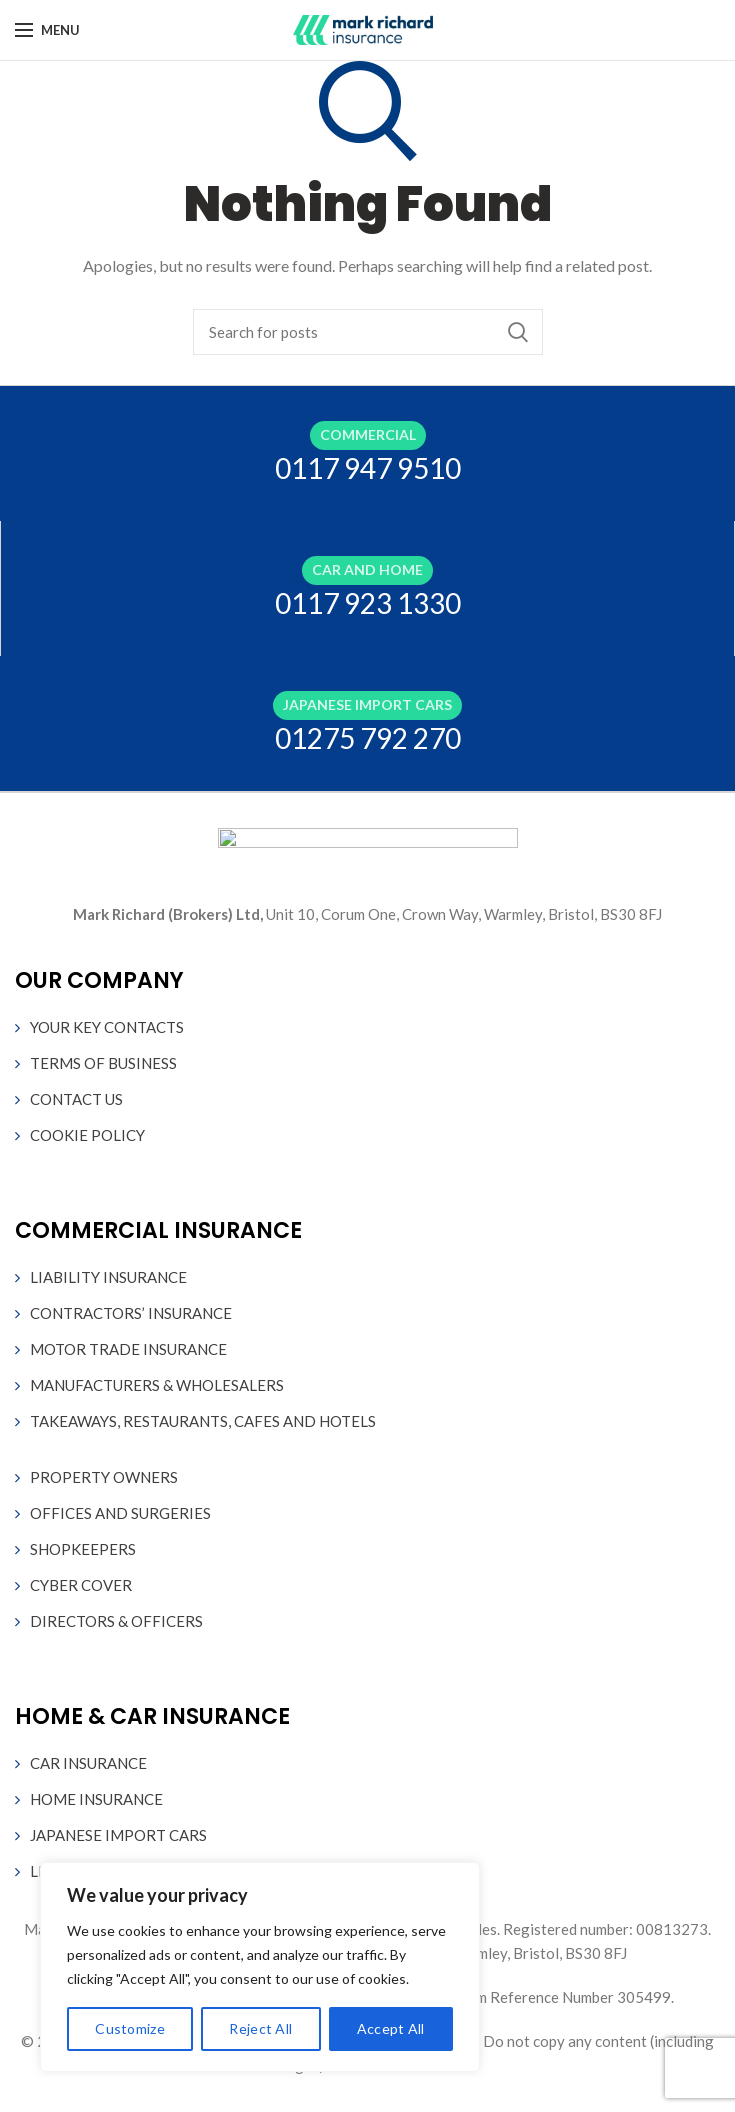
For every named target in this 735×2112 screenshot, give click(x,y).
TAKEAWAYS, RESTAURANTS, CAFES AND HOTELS (203, 1421)
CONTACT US (76, 1099)
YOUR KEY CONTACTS (107, 1027)
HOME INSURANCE (96, 1799)
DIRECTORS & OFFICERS (116, 1621)
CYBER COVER (81, 1585)
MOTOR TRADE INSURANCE (128, 1349)
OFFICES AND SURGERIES (120, 1513)
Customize (130, 2028)
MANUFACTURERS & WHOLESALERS (157, 1385)
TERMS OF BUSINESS (103, 1063)
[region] (260, 1967)
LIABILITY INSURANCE (108, 1277)
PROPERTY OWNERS (104, 1477)
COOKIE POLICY (87, 1135)
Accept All (391, 2028)
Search (518, 332)
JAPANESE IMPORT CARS (118, 1835)
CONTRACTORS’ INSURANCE (131, 1313)
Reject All (260, 2028)
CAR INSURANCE (88, 1763)
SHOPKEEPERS (83, 1549)
